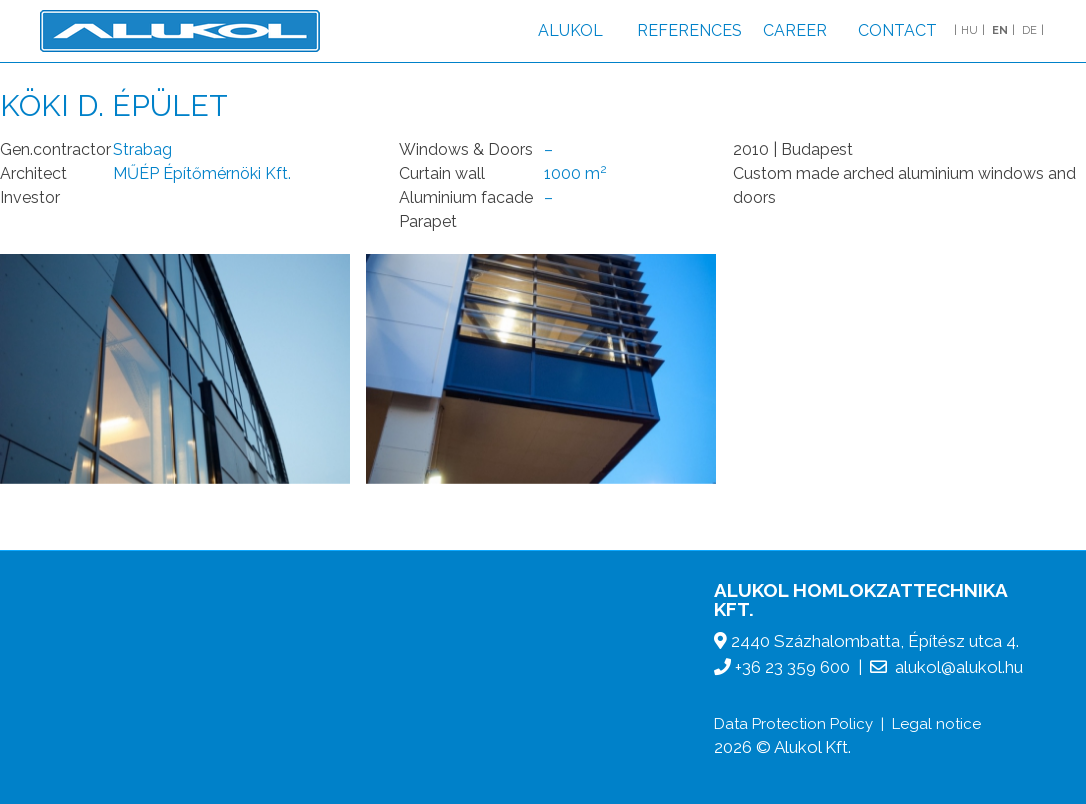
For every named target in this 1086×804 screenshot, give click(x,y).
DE (1029, 30)
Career (795, 30)
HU (969, 30)
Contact (897, 30)
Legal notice (936, 724)
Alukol (570, 30)
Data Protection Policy (793, 724)
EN (1000, 30)
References (689, 30)
